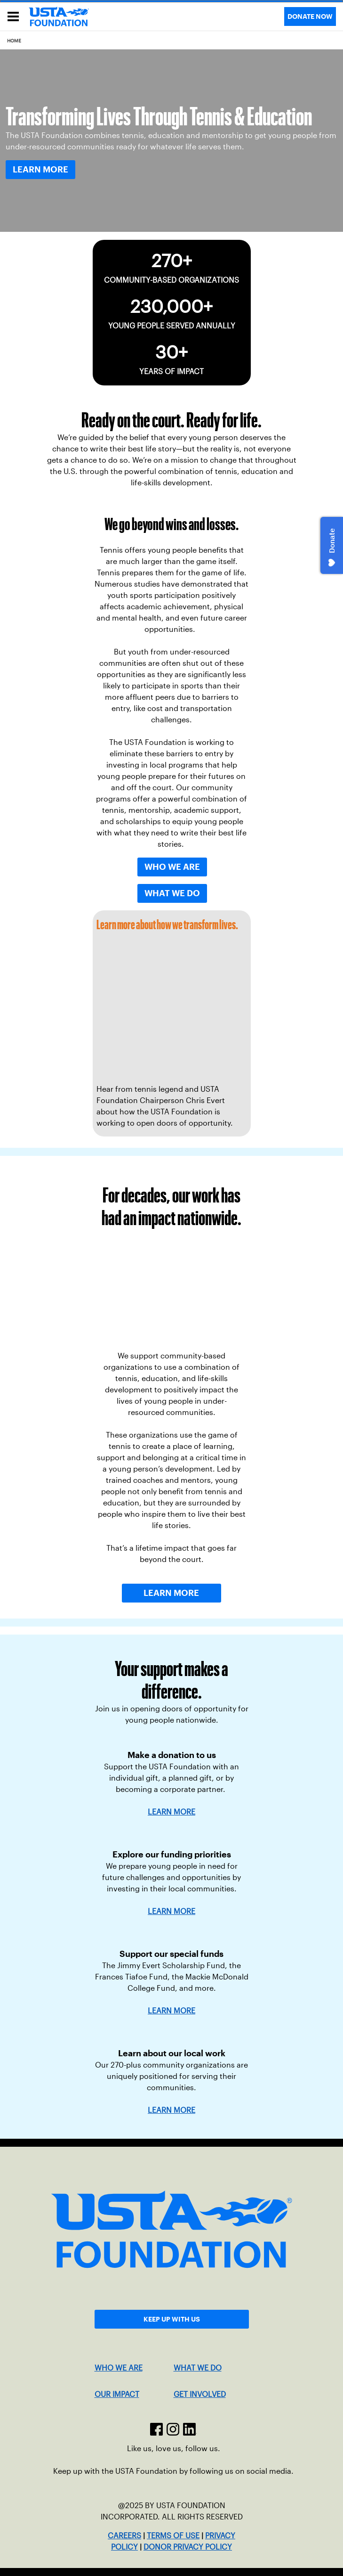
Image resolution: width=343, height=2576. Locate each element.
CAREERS (124, 2536)
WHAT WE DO (198, 2368)
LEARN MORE (171, 1911)
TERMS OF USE (173, 2536)
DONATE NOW (310, 16)
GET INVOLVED (200, 2394)
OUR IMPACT (117, 2394)
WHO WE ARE (119, 2368)
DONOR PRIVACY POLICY (188, 2547)
